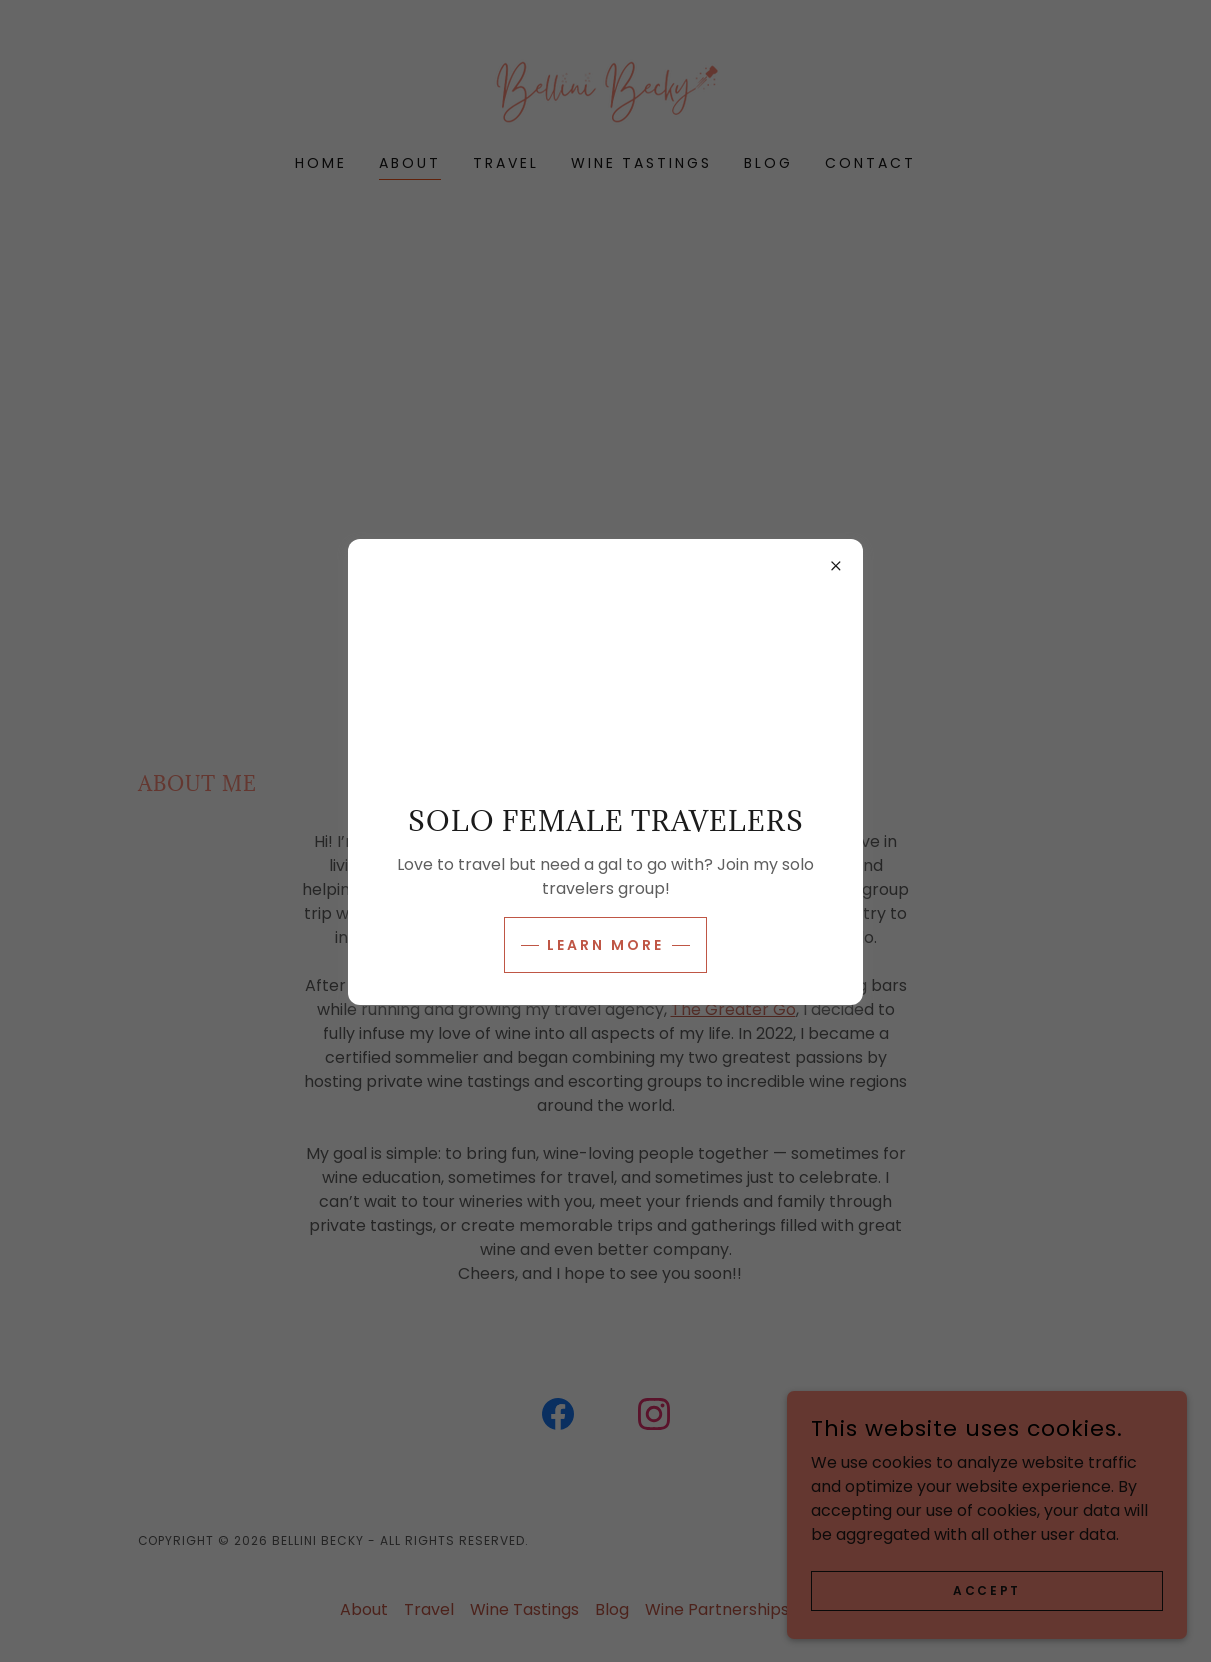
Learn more (605, 945)
